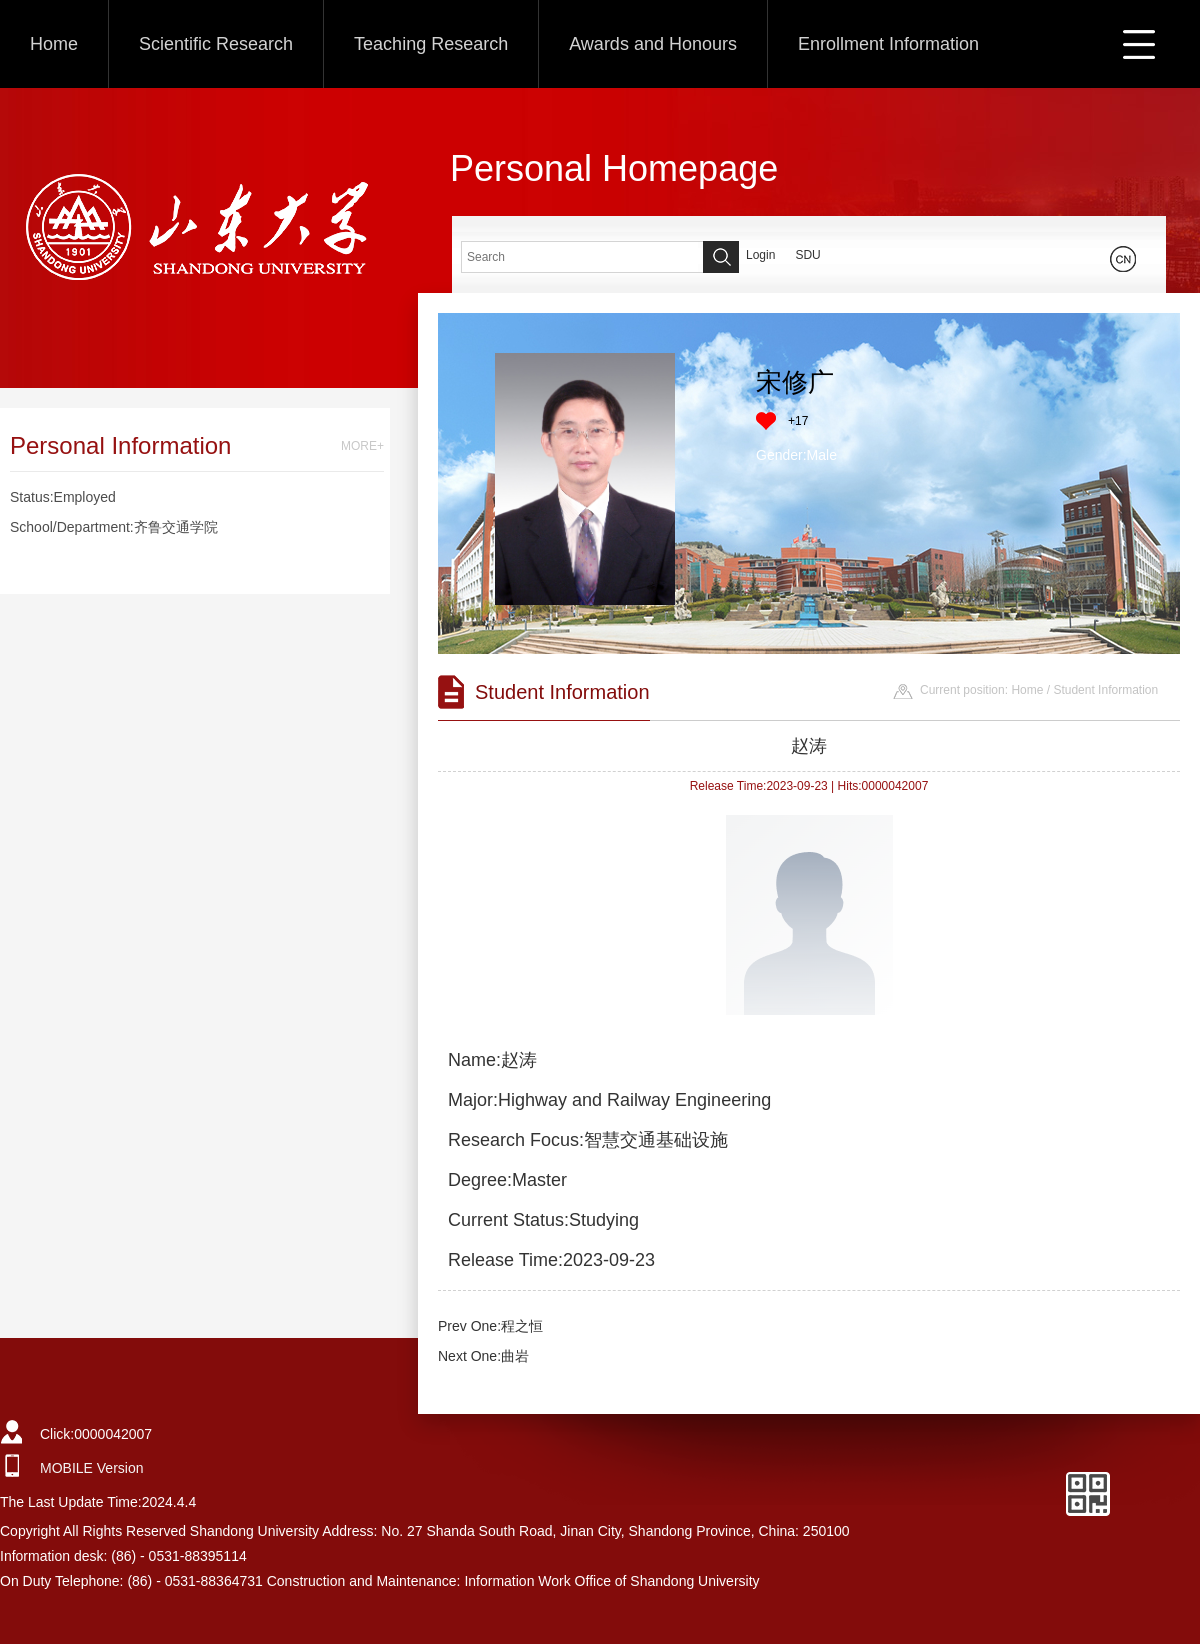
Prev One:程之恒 (490, 1326)
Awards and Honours (653, 44)
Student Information (1105, 690)
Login (760, 255)
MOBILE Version (92, 1468)
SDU (807, 255)
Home (54, 44)
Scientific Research (216, 44)
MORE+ (362, 446)
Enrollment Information (888, 44)
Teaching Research (431, 44)
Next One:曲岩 (483, 1356)
